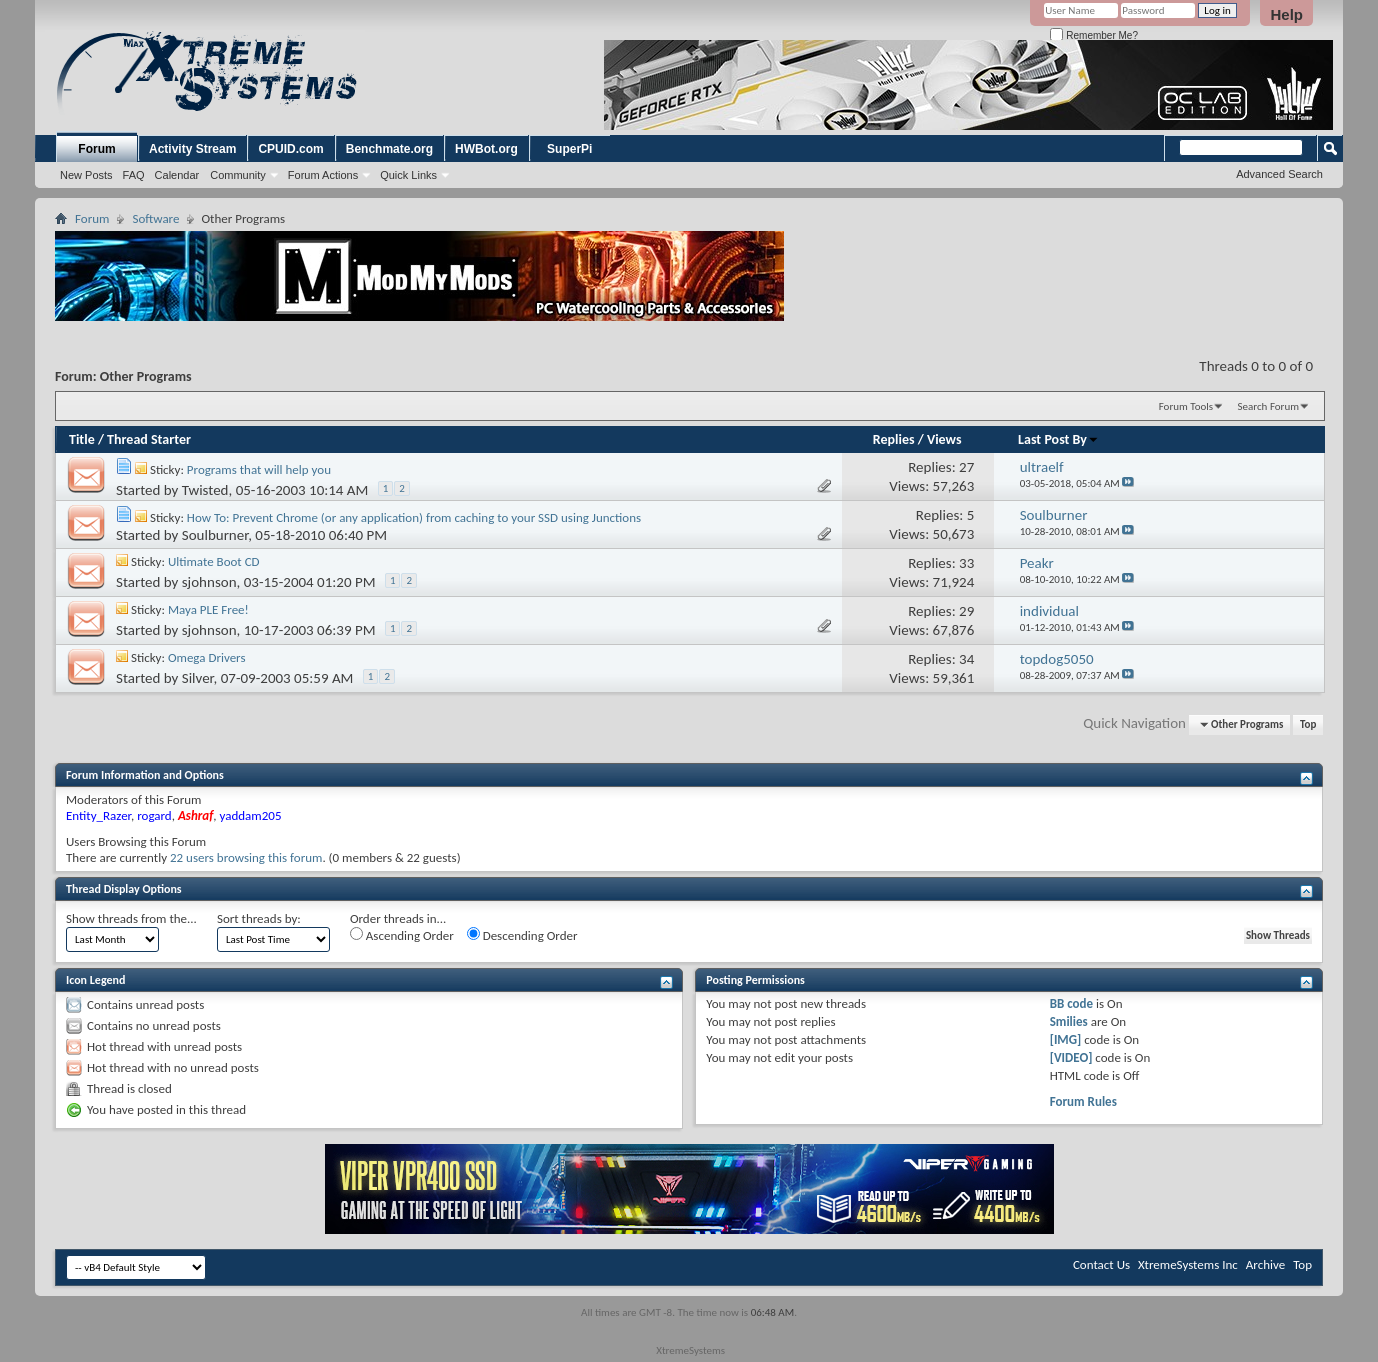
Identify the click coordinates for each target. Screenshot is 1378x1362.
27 (966, 467)
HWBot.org (486, 149)
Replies (894, 439)
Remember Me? (1093, 35)
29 (966, 611)
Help (1286, 14)
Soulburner (215, 535)
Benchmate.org (389, 149)
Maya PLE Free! (208, 609)
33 (966, 563)
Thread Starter (149, 439)
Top (1308, 724)
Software (155, 218)
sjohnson (209, 582)
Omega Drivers (207, 657)
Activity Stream (192, 149)
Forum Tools (1186, 406)
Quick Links (408, 175)
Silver (198, 678)
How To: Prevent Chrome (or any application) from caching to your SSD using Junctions (414, 517)
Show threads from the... (131, 918)
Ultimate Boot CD (214, 561)
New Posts (86, 175)
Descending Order (522, 935)
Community (238, 175)
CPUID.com (290, 149)
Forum (96, 149)
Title (82, 439)
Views (944, 439)
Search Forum (1269, 406)
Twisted (205, 490)
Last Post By (1058, 439)
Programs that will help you (259, 469)
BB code (1071, 1003)
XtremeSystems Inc (1188, 1264)
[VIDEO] (1071, 1057)
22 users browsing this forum (246, 857)
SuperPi (569, 149)
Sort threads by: (259, 918)
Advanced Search (1279, 174)
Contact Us (1101, 1264)
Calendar (177, 175)
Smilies (1069, 1021)
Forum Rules (1083, 1101)
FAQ (134, 175)
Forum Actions (323, 175)
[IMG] (1066, 1039)
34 (966, 659)
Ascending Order (402, 935)
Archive (1265, 1264)
